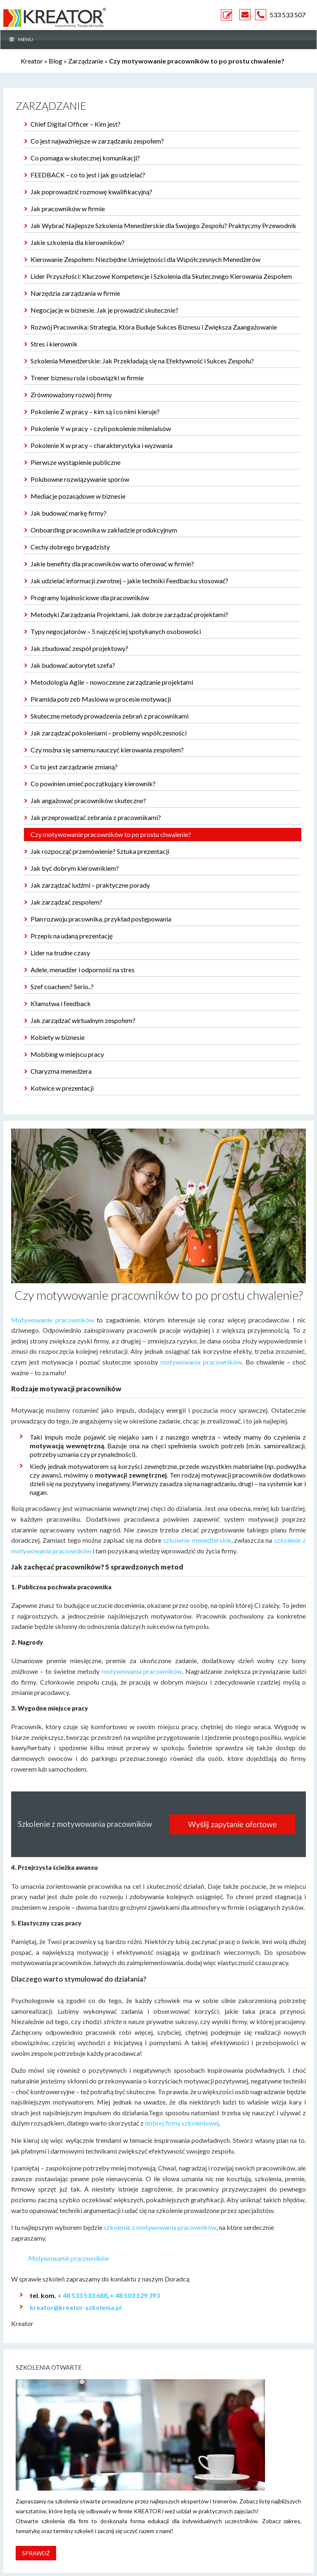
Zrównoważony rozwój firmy (71, 394)
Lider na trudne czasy (60, 953)
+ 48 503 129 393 (135, 2295)
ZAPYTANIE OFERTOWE (228, 15)
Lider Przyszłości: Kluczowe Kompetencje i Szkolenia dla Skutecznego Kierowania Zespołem (161, 276)
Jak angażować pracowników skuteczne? (88, 800)
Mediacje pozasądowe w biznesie (78, 496)
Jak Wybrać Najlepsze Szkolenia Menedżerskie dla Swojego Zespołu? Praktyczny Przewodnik (163, 225)
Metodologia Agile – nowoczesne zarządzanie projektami (112, 682)
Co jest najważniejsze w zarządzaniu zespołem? (97, 141)
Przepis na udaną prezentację (72, 936)
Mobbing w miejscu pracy (67, 1054)
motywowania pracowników (201, 1362)
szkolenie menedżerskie (197, 1540)
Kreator (32, 61)
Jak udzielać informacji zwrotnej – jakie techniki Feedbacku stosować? (129, 580)
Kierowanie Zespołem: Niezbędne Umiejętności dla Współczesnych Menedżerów (145, 259)
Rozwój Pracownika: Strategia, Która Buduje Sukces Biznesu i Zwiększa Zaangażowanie (154, 327)
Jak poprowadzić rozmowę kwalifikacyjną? (91, 192)
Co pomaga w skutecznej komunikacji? (85, 158)
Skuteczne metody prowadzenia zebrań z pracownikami (110, 716)
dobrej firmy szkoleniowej (182, 2123)
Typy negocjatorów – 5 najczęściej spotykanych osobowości (116, 631)
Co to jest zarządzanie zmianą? (74, 767)
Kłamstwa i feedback (61, 1003)
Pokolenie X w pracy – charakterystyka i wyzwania (102, 445)
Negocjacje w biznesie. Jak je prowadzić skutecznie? (104, 310)
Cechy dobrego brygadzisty (70, 547)
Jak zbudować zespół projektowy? (79, 648)
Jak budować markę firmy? (68, 513)
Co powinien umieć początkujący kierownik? (93, 783)
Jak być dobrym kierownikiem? (75, 868)
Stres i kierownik (54, 344)
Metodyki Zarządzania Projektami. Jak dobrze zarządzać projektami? (129, 614)
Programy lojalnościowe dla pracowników (90, 597)
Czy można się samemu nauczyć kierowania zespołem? (107, 750)
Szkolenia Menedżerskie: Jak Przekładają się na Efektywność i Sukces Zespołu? (142, 361)
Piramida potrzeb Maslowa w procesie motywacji (101, 699)
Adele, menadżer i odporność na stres (83, 969)
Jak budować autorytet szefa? (73, 665)
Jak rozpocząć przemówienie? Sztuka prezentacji (100, 851)
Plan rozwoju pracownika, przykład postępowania (101, 919)
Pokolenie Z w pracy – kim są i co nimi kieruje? (95, 411)
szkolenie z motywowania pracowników (160, 2227)
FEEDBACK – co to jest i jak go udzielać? (88, 175)
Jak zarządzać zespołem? (66, 902)
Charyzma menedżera (61, 1071)
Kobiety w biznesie (58, 1037)
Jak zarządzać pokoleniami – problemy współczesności (109, 733)
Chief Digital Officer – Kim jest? (76, 124)
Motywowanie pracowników (52, 1320)
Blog (55, 61)
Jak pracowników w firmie (68, 208)
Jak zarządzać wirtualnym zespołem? (83, 1020)
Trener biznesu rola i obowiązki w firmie (87, 378)
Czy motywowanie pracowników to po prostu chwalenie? (111, 834)
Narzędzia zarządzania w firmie (75, 293)
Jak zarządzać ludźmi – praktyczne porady (90, 885)
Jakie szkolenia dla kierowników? (78, 242)
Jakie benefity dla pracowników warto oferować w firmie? (112, 564)
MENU (21, 39)
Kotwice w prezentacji (62, 1088)
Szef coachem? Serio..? (62, 986)
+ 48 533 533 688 (82, 2295)
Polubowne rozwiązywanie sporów (80, 479)
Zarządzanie (85, 61)
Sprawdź (36, 2553)
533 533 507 (287, 15)
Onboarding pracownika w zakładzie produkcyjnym (104, 530)
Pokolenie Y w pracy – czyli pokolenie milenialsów (101, 428)
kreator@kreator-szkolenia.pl (76, 2307)
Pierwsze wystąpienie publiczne (76, 462)
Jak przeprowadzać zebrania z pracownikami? (96, 817)
